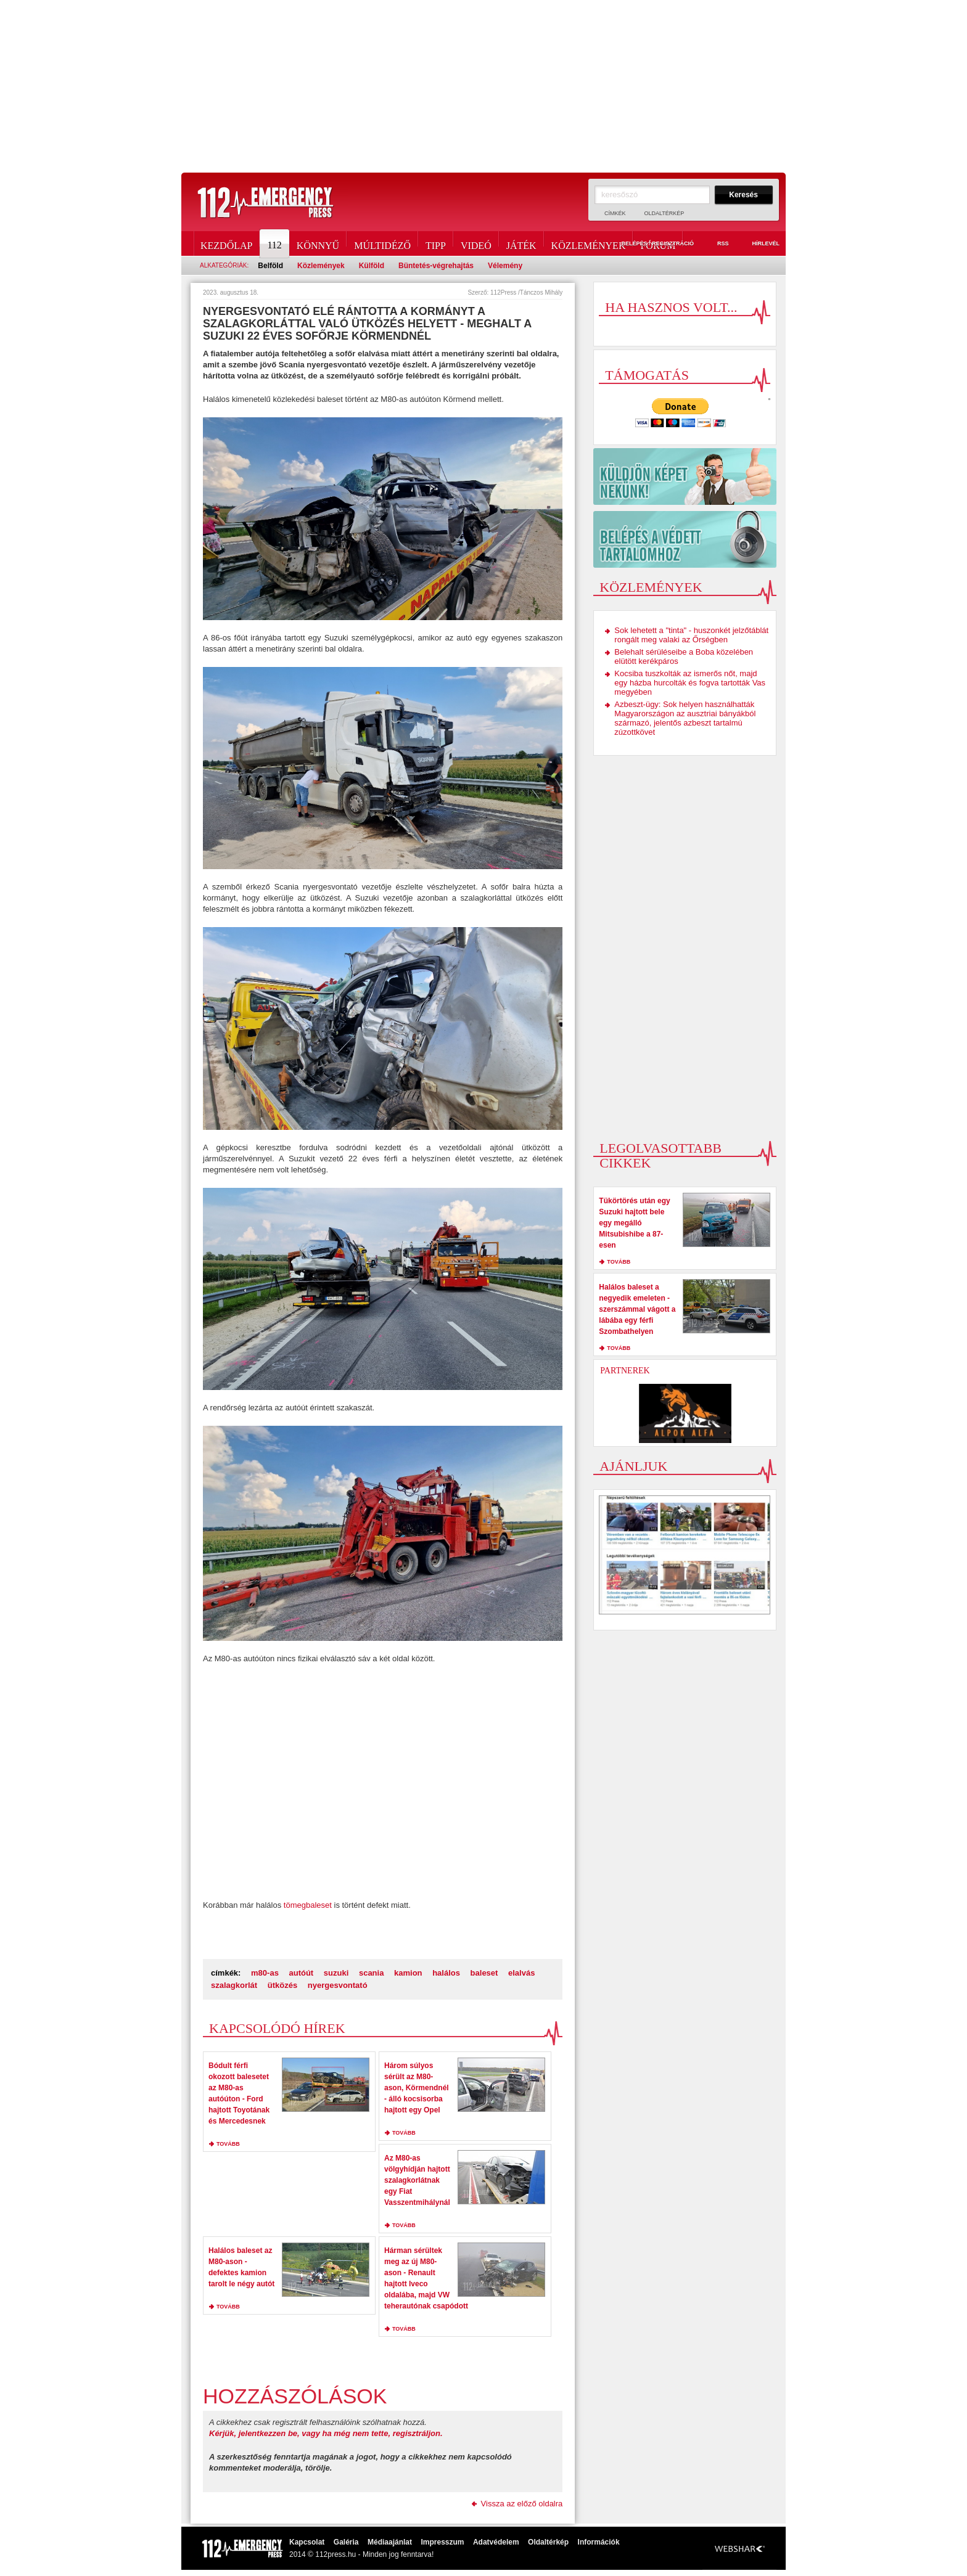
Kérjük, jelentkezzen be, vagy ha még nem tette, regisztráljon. (326, 2433)
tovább (228, 2144)
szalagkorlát (234, 1985)
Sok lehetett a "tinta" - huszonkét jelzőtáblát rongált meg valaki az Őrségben (691, 635)
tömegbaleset (308, 1905)
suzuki (336, 1972)
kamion (408, 1972)
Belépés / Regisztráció (650, 244)
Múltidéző (382, 243)
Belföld (270, 265)
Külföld (371, 265)
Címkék (615, 213)
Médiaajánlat (390, 2542)
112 (275, 243)
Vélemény (505, 265)
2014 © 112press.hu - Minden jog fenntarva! (361, 2554)
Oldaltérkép (664, 213)
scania (371, 1972)
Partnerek (624, 1370)
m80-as (265, 1972)
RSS (716, 244)
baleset (484, 1972)
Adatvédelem (496, 2542)
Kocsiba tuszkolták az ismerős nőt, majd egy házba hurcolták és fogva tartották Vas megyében (689, 683)
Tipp (436, 243)
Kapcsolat (306, 2542)
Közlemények (588, 243)
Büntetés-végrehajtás (436, 265)
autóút (301, 1972)
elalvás (521, 1972)
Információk (599, 2542)
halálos (446, 1972)
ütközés (282, 1985)
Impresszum (442, 2542)
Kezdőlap (226, 243)
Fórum (657, 243)
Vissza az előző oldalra (522, 2503)
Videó (476, 243)
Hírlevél (759, 244)
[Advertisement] (483, 86)
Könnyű (318, 243)
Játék (521, 243)
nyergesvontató (338, 1985)
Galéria (346, 2542)
